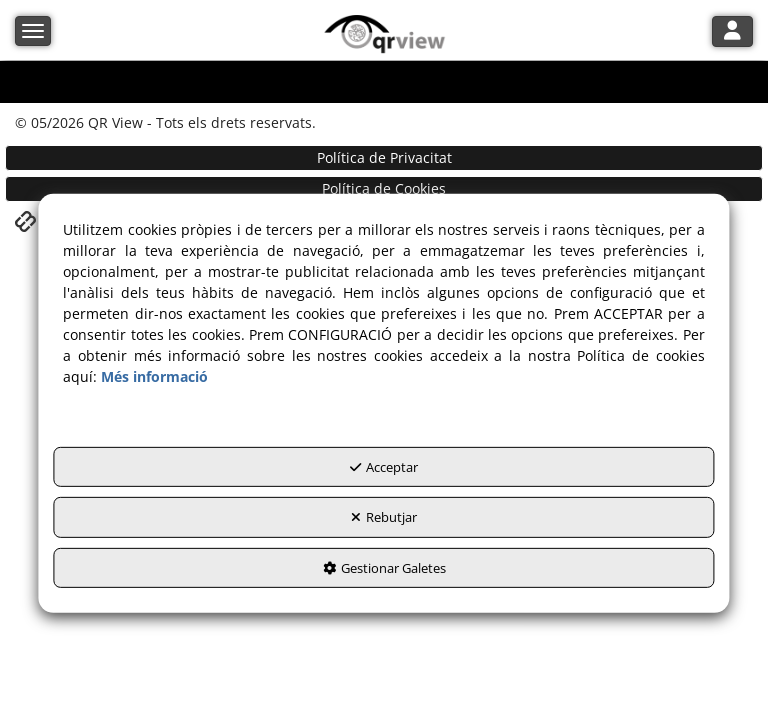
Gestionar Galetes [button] (384, 567)
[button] (384, 35)
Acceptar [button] (384, 466)
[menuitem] (384, 158)
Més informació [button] (154, 375)
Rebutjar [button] (384, 517)
